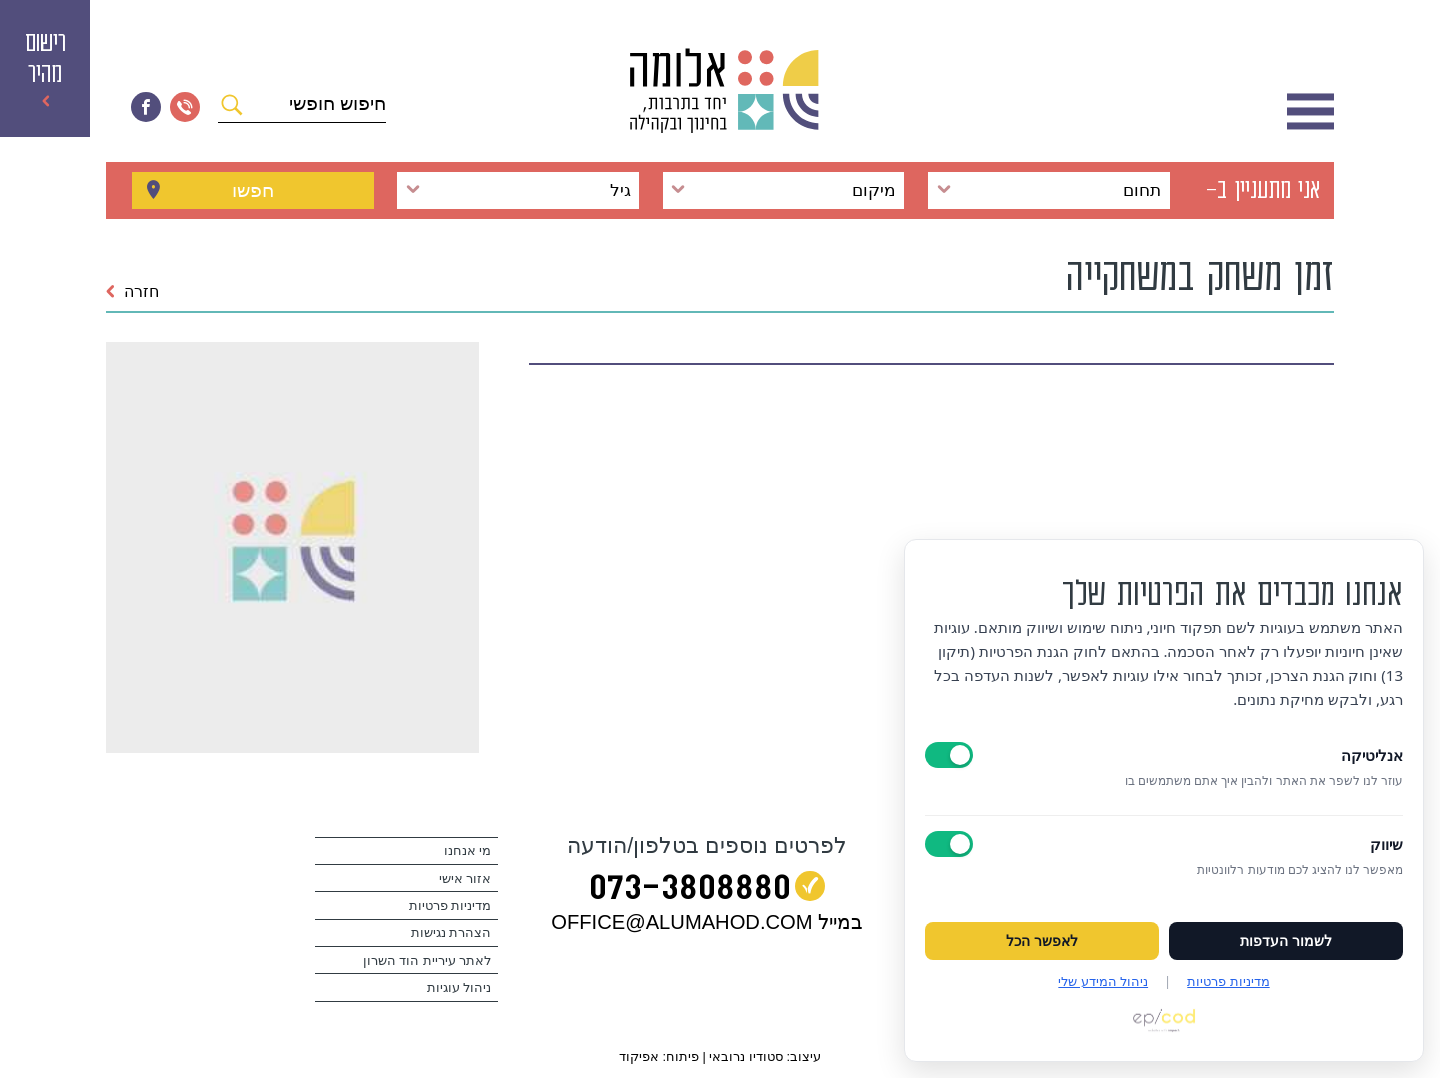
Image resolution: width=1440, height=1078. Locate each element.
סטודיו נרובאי (746, 1056)
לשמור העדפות (1286, 941)
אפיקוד (639, 1056)
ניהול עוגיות (459, 988)
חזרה (132, 291)
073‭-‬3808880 (690, 890)
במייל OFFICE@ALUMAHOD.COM (707, 922)
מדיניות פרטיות (450, 906)
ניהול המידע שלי (1103, 981)
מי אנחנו (468, 851)
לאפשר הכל (1042, 941)
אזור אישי (465, 879)
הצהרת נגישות (451, 933)
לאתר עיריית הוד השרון (427, 961)
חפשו (253, 190)
